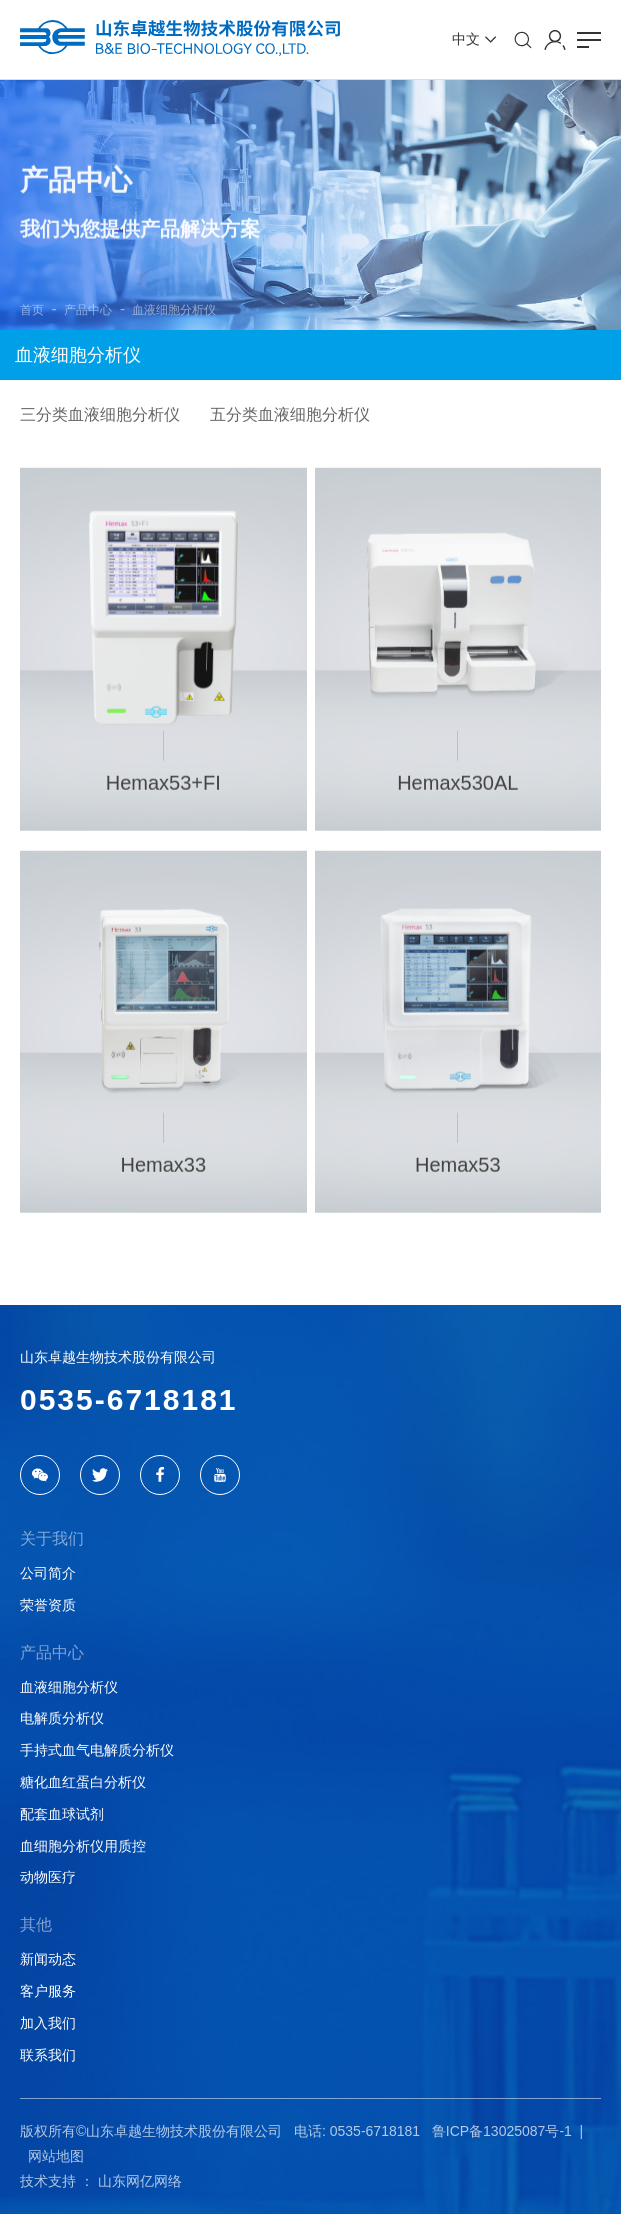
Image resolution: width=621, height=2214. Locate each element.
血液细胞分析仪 (174, 310)
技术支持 (48, 2181)
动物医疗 (48, 1877)
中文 (466, 39)
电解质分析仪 (62, 1718)
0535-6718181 (129, 1399)
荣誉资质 (48, 1605)
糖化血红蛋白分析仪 (83, 1782)
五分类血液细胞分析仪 (290, 414)
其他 (36, 1924)
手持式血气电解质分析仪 (97, 1750)
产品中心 (88, 310)
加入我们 (48, 2023)
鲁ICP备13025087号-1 (502, 2131)
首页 (32, 310)
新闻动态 (48, 1959)
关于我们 (52, 1538)
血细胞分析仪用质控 (83, 1846)
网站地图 (56, 2156)
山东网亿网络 (140, 2181)
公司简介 (48, 1573)
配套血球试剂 (62, 1814)
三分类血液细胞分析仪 (100, 414)
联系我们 (48, 2055)
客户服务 (48, 1991)
